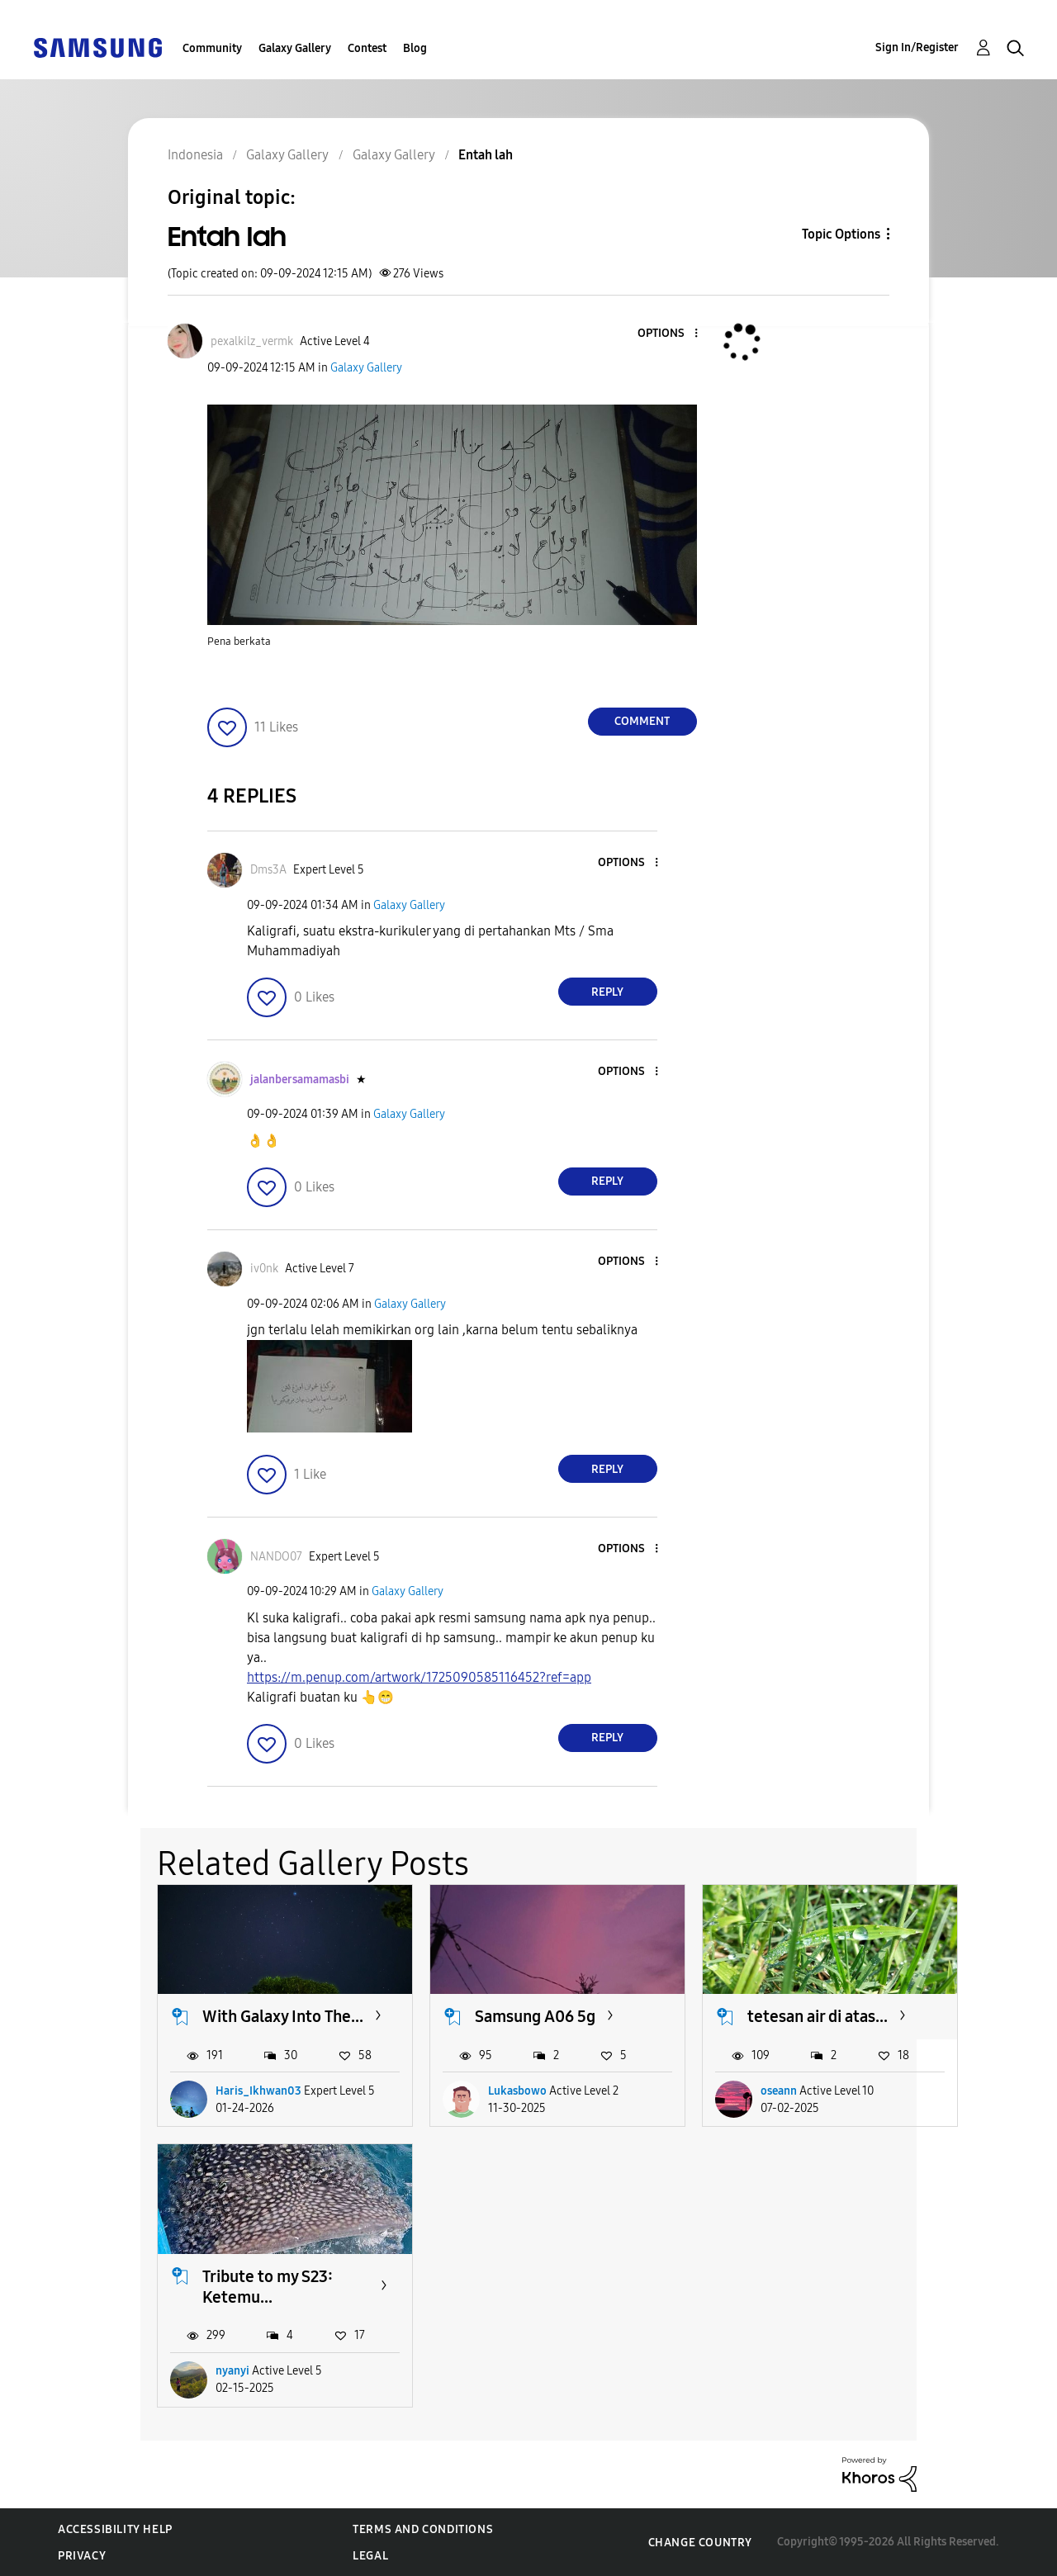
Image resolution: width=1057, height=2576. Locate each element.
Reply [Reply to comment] (607, 992)
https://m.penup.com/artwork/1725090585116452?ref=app (419, 1677)
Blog (415, 48)
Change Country (700, 2543)
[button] (668, 334)
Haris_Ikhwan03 (258, 2091)
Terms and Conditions (423, 2529)
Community (212, 48)
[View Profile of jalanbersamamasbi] (299, 1080)
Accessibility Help (115, 2529)
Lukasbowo (517, 2091)
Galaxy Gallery (294, 48)
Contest (367, 48)
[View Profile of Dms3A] (268, 870)
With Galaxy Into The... (282, 2016)
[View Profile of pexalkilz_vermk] (252, 341)
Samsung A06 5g (535, 2016)
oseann (779, 2091)
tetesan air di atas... (817, 2016)
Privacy (82, 2556)
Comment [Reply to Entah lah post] (642, 721)
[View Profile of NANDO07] (276, 1557)
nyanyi (232, 2371)
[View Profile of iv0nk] (264, 1269)
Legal (370, 2556)
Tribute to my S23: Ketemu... (267, 2286)
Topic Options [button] (841, 234)
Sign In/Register (917, 47)
